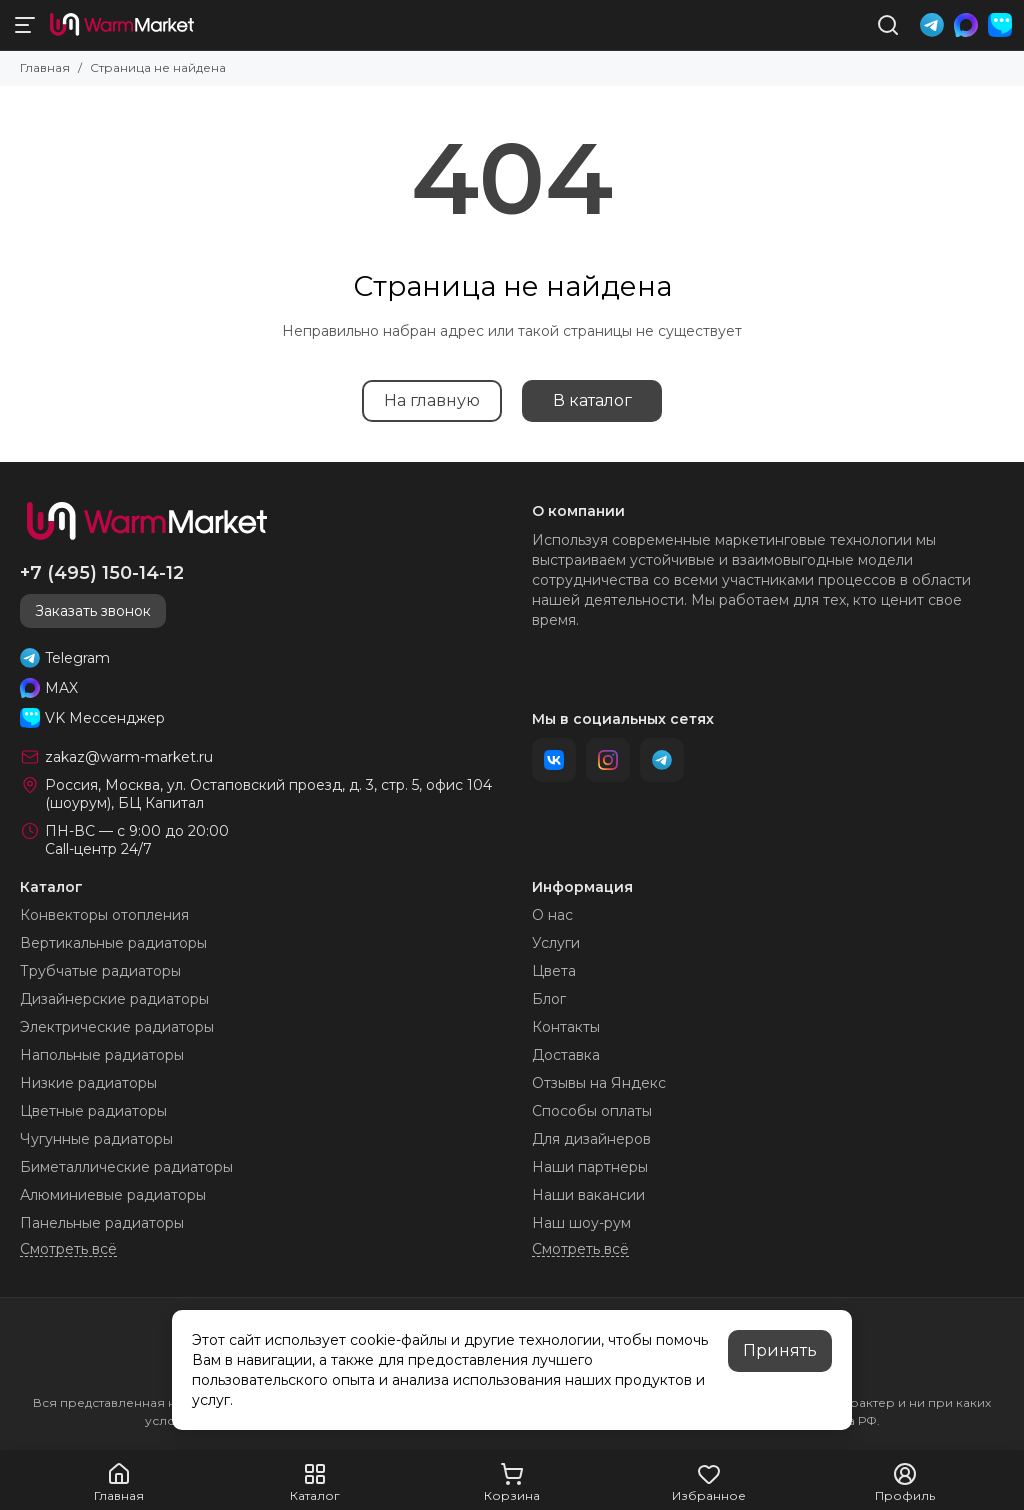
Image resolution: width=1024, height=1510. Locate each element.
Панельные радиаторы (102, 1223)
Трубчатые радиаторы (100, 971)
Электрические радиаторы (117, 1027)
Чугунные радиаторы (96, 1139)
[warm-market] (122, 25)
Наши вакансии (588, 1195)
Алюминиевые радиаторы (113, 1195)
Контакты (566, 1027)
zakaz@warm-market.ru (129, 757)
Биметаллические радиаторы (126, 1167)
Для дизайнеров (591, 1139)
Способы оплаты (592, 1111)
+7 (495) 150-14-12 (102, 573)
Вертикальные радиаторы (113, 943)
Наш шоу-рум (581, 1223)
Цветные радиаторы (93, 1111)
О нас (552, 915)
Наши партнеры (590, 1167)
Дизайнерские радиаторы (114, 999)
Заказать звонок (93, 611)
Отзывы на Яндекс (599, 1083)
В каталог (592, 400)
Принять (780, 1350)
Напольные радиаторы (102, 1055)
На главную (432, 400)
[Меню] (25, 25)
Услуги (556, 943)
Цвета (554, 971)
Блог (549, 999)
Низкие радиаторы (88, 1083)
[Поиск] (888, 25)
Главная (45, 67)
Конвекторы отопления (104, 915)
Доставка (566, 1055)
